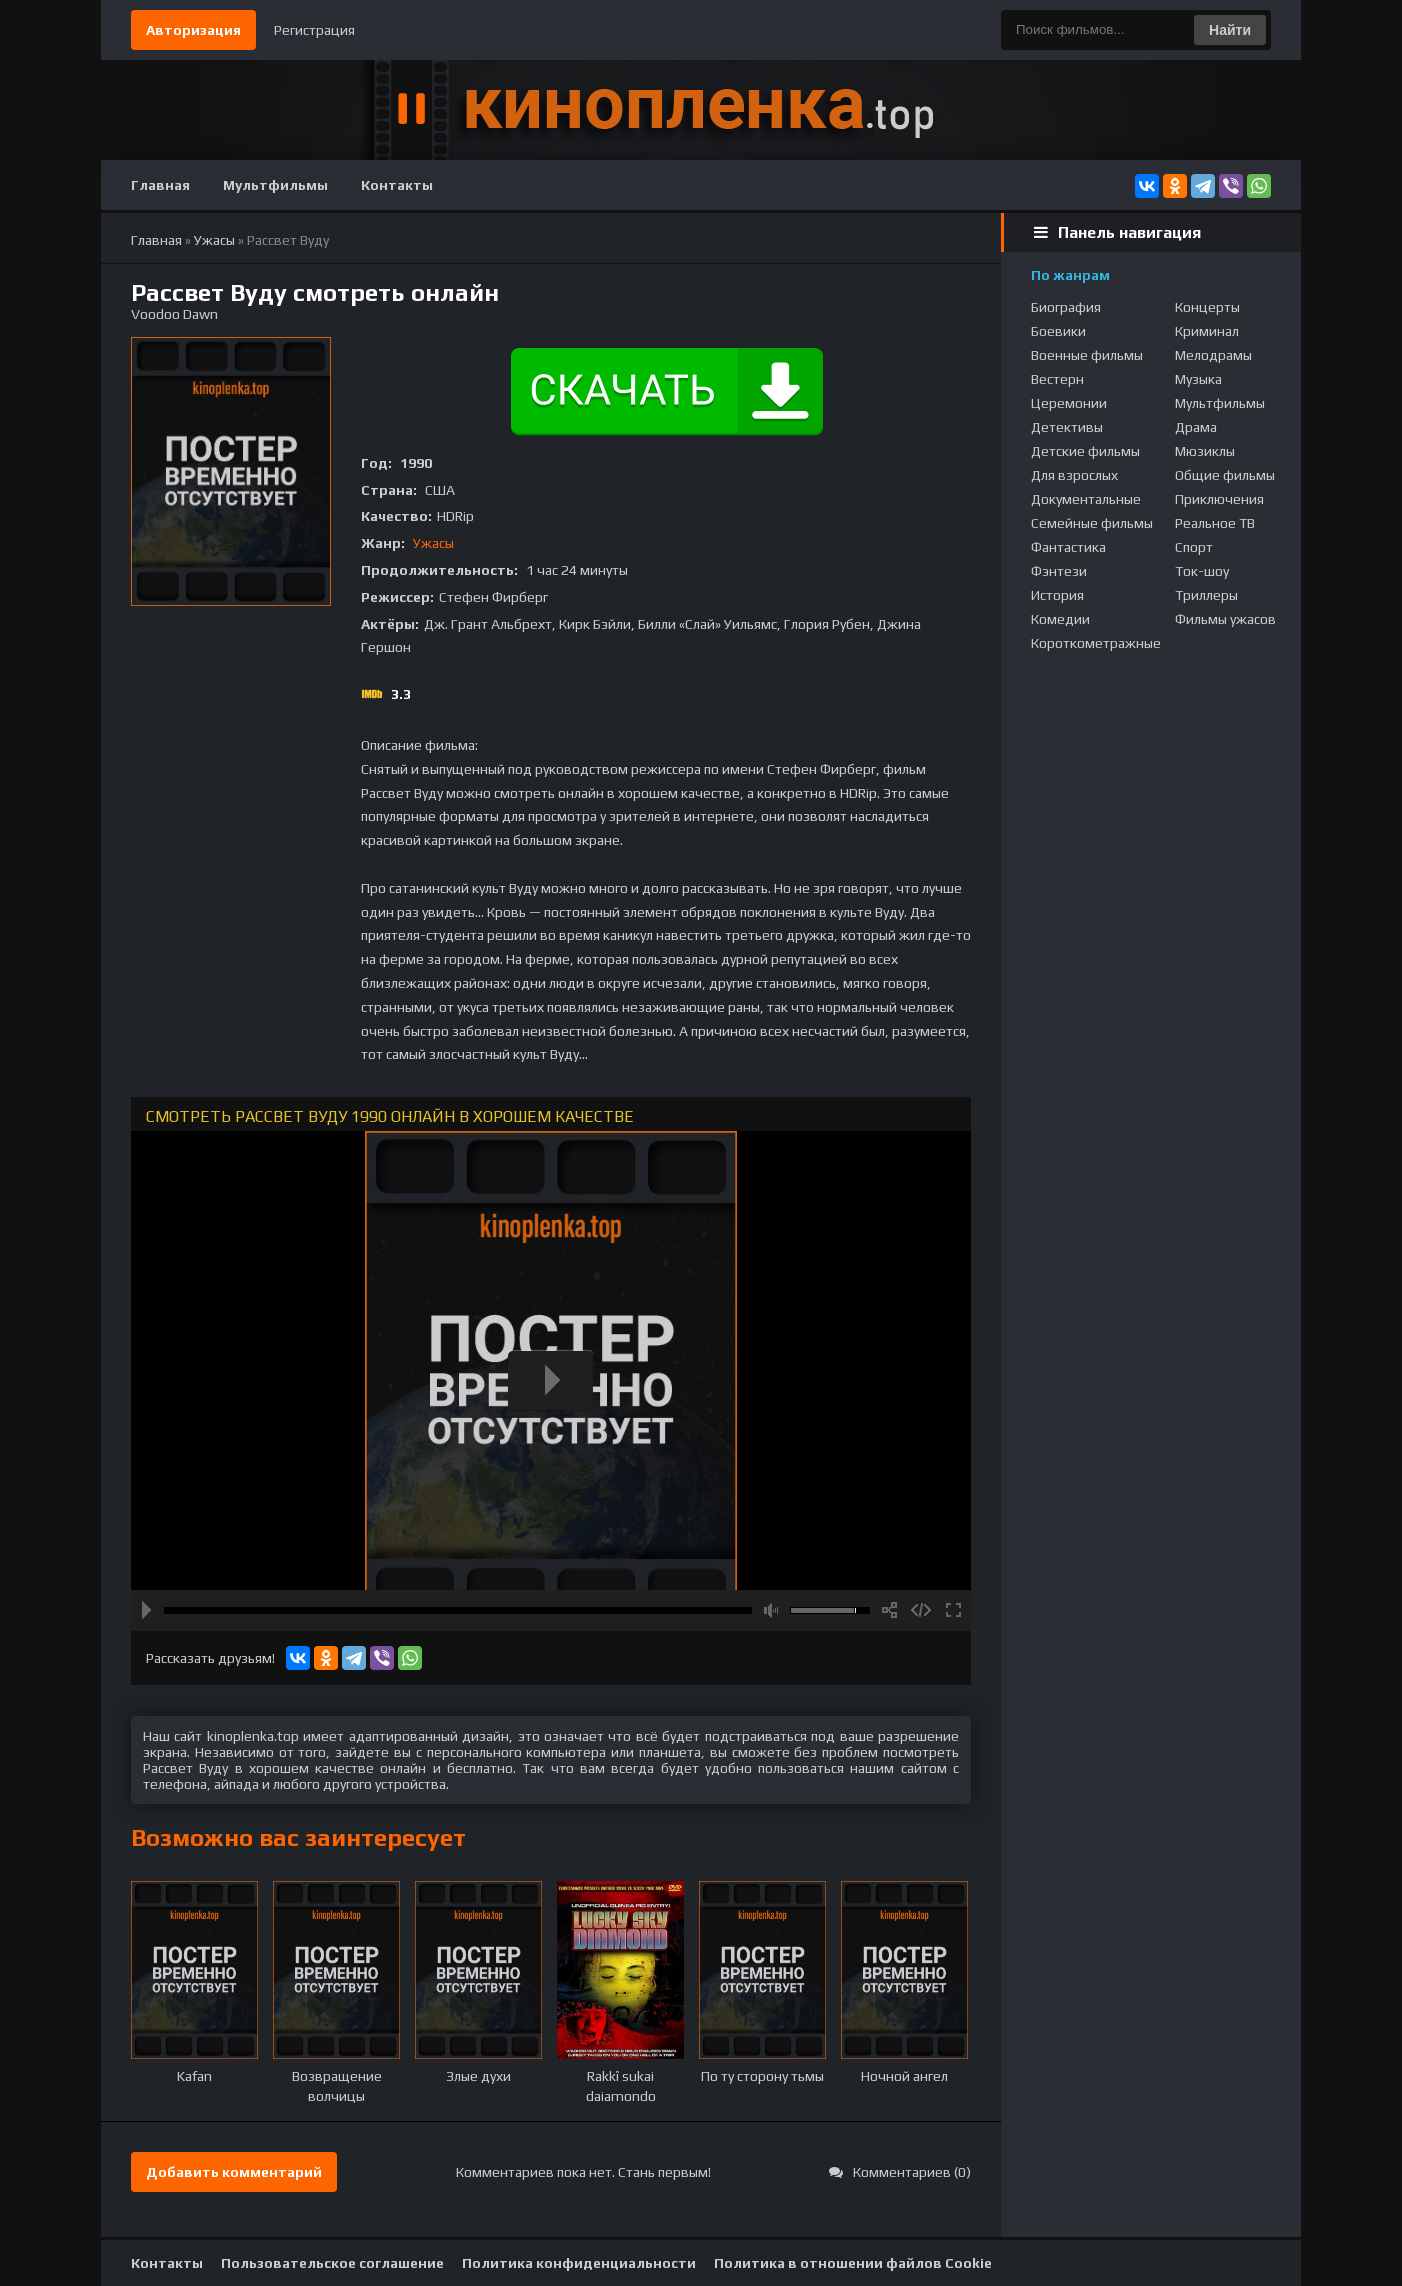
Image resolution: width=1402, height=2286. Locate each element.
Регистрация (314, 30)
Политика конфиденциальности (579, 2263)
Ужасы (433, 543)
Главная (160, 185)
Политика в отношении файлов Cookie (853, 2263)
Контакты (397, 185)
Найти (1230, 30)
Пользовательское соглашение (332, 2263)
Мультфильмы (275, 185)
